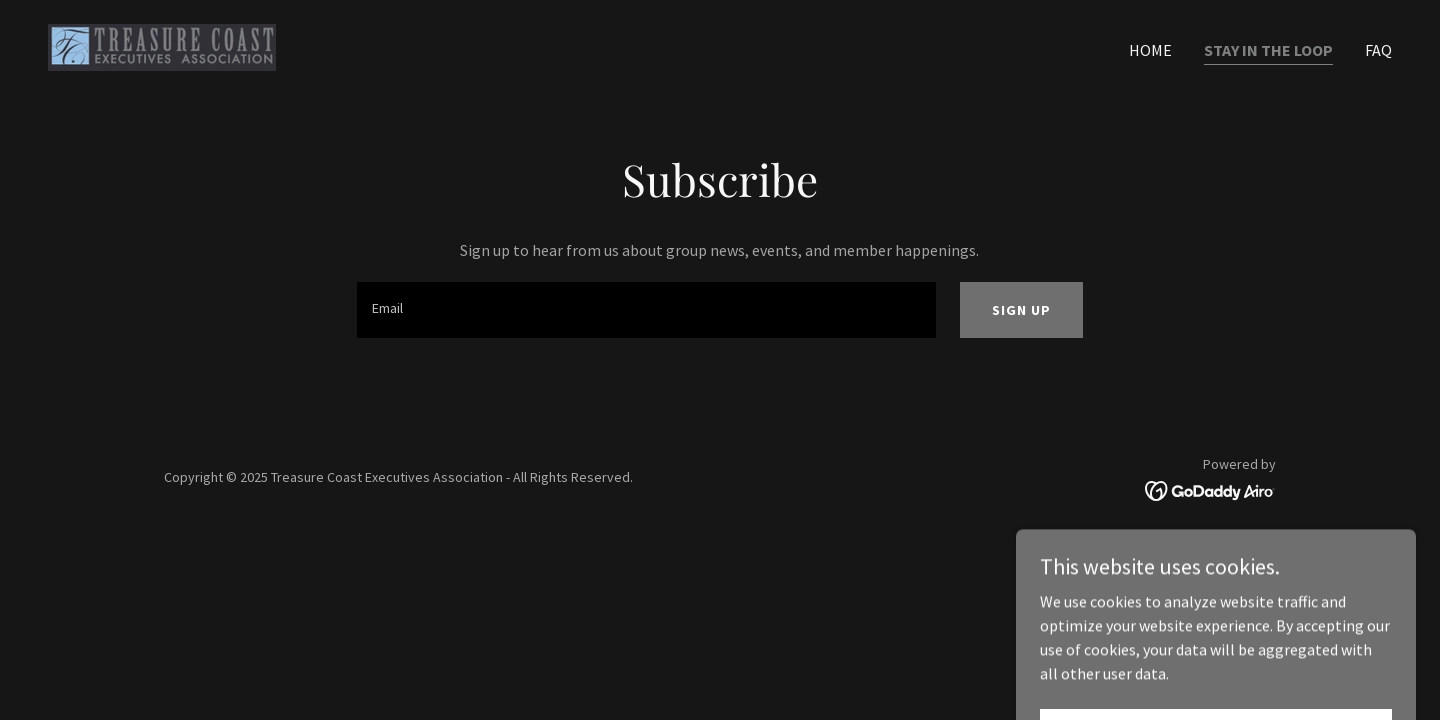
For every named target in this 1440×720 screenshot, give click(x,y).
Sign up (1021, 310)
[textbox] (646, 310)
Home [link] (1150, 50)
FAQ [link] (1378, 50)
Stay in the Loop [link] (1268, 50)
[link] (162, 45)
